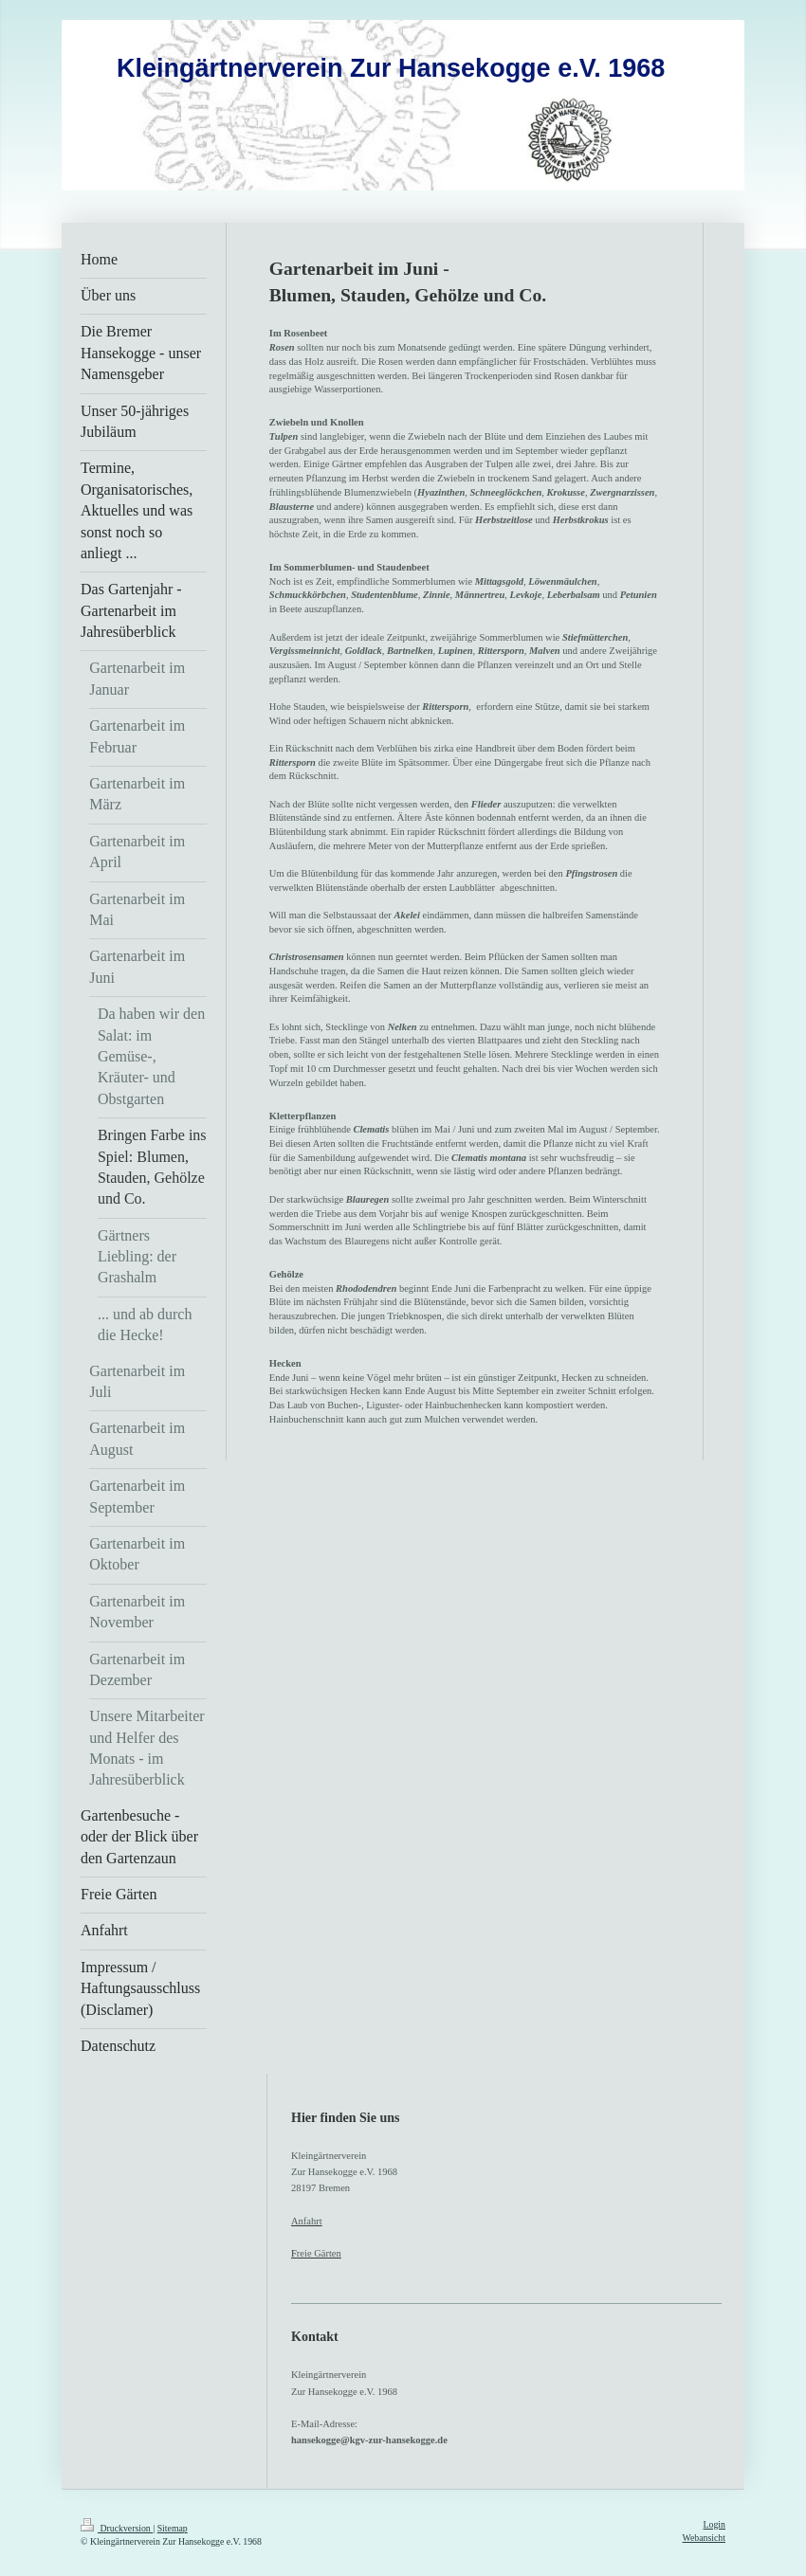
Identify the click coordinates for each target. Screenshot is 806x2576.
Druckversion (117, 2528)
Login (714, 2524)
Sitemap (172, 2528)
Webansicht (704, 2537)
